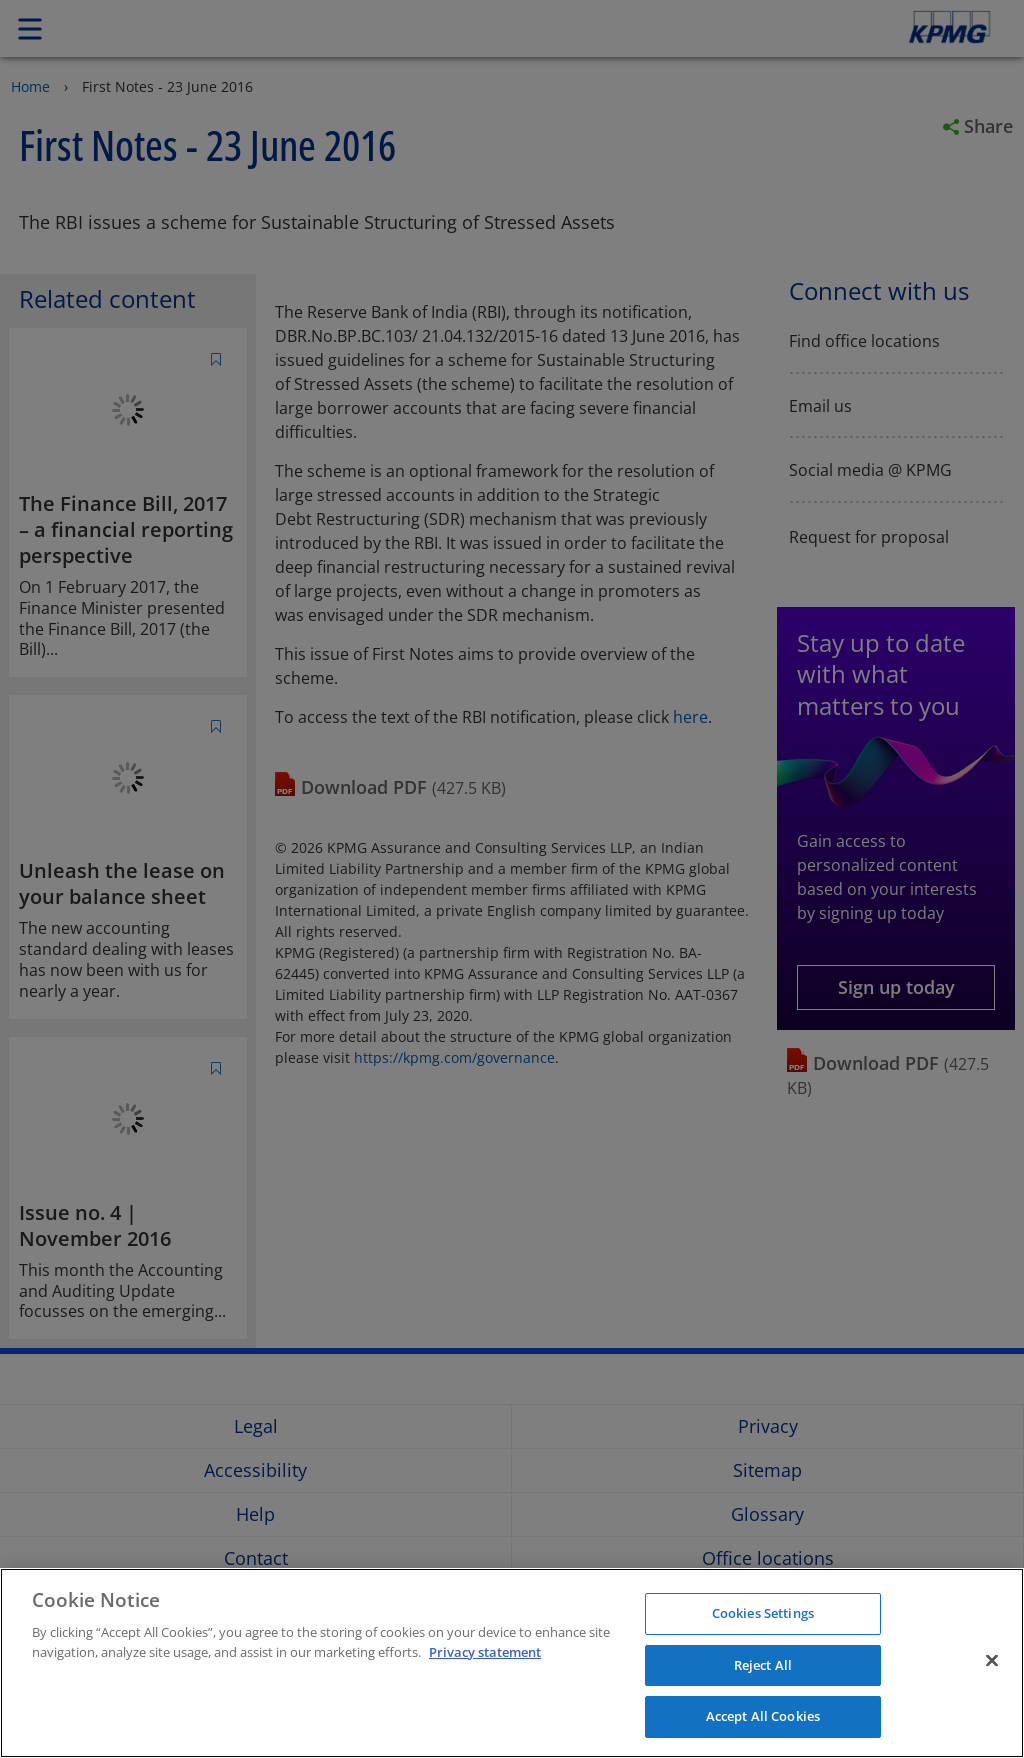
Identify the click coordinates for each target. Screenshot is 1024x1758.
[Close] (992, 1661)
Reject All (763, 1665)
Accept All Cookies (763, 1716)
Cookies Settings (763, 1613)
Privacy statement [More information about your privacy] (485, 1652)
